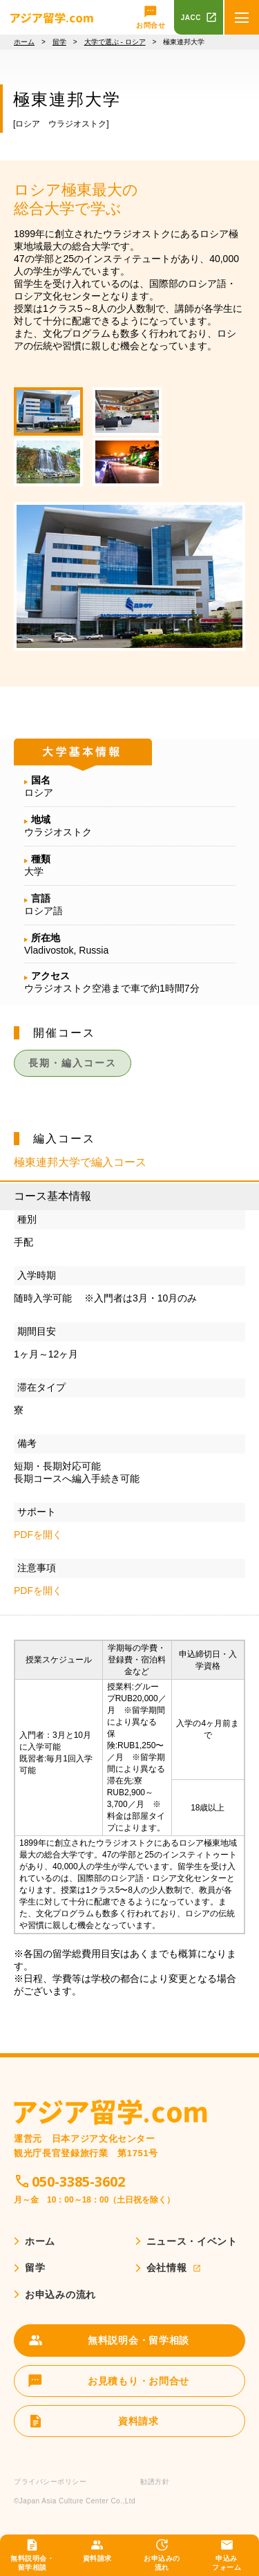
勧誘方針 (154, 2481)
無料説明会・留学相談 (32, 2563)
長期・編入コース (72, 1062)
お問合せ (150, 25)
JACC (191, 17)
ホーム (24, 42)
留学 (59, 42)
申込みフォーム (226, 2563)
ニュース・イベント (192, 2241)
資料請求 (97, 2558)
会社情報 (166, 2267)
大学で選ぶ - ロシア (115, 42)
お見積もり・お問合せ (138, 2381)
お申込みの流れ (162, 2563)
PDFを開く (38, 1534)
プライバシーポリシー (50, 2481)
